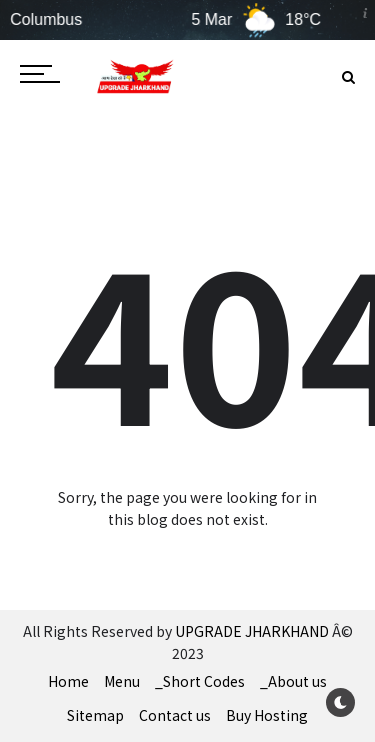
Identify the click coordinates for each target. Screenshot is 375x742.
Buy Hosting (267, 715)
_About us (293, 681)
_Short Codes (200, 681)
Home (68, 681)
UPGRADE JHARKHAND (252, 631)
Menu (122, 681)
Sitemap (95, 715)
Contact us (175, 715)
